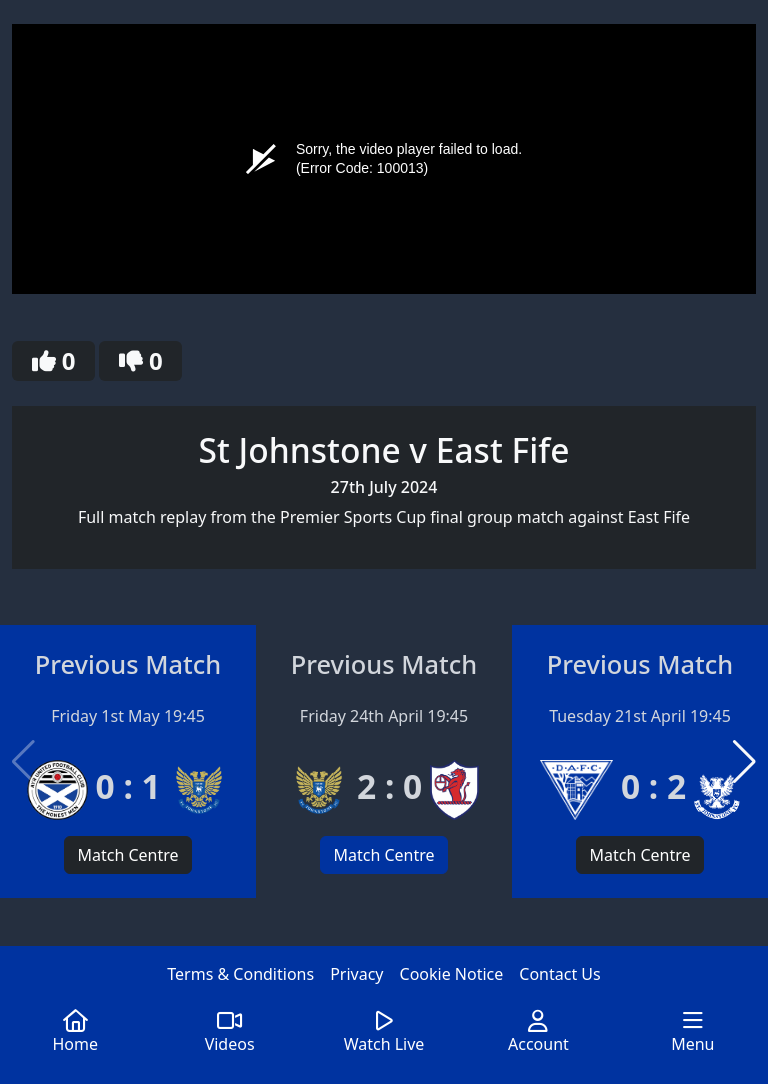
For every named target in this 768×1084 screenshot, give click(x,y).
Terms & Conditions (240, 974)
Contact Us (559, 974)
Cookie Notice (452, 974)
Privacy (356, 974)
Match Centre (127, 855)
